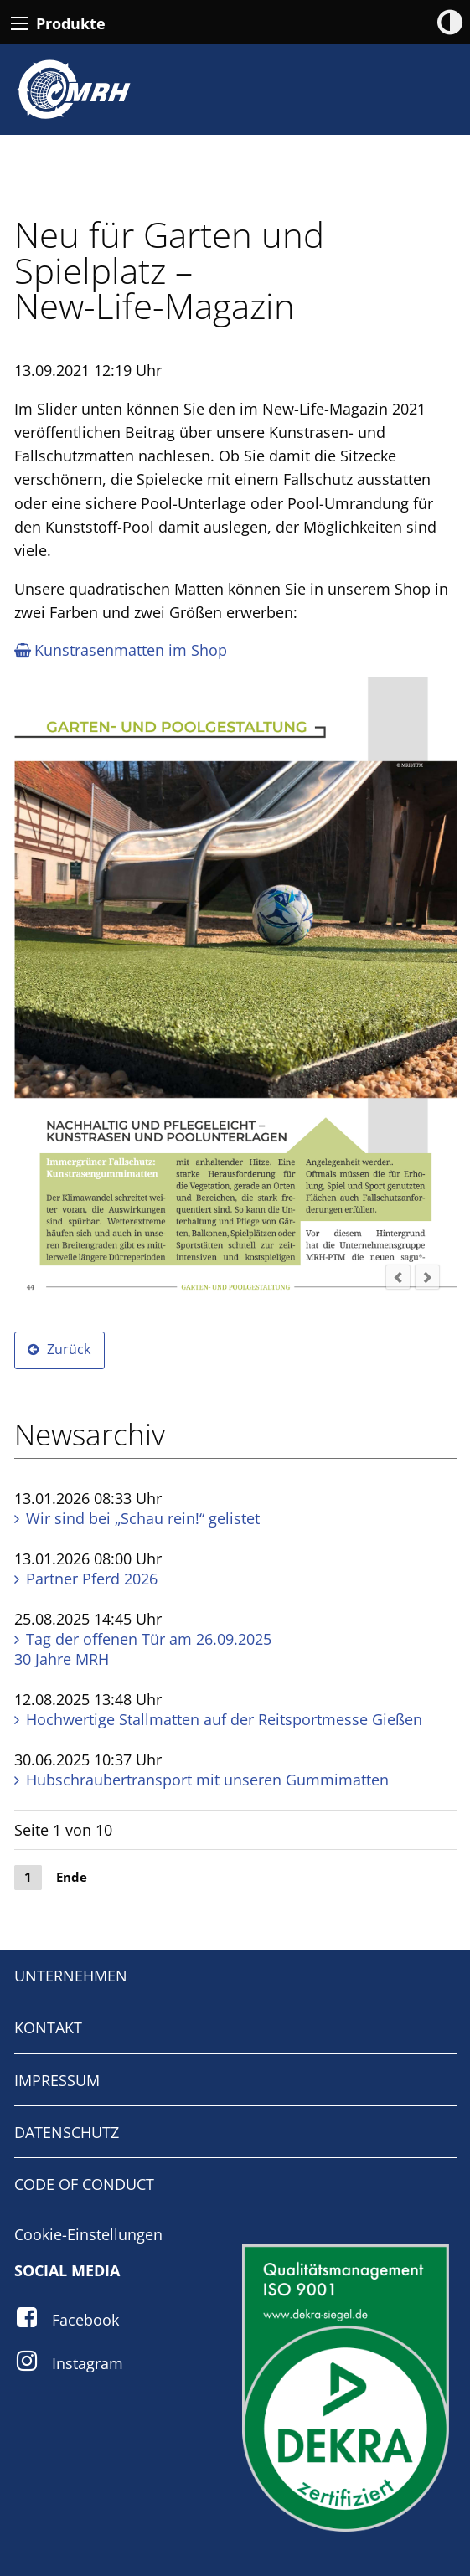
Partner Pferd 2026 (92, 1579)
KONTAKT (48, 2027)
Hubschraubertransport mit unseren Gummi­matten (207, 1780)
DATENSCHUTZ (66, 2132)
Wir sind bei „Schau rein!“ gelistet (143, 1518)
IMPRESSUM (57, 2080)
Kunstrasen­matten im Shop (120, 650)
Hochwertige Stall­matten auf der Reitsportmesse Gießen (224, 1719)
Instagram (87, 2363)
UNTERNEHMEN (70, 1975)
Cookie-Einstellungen (88, 2234)
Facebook (85, 2320)
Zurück (68, 1349)
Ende (71, 1877)
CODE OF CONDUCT (84, 2184)
